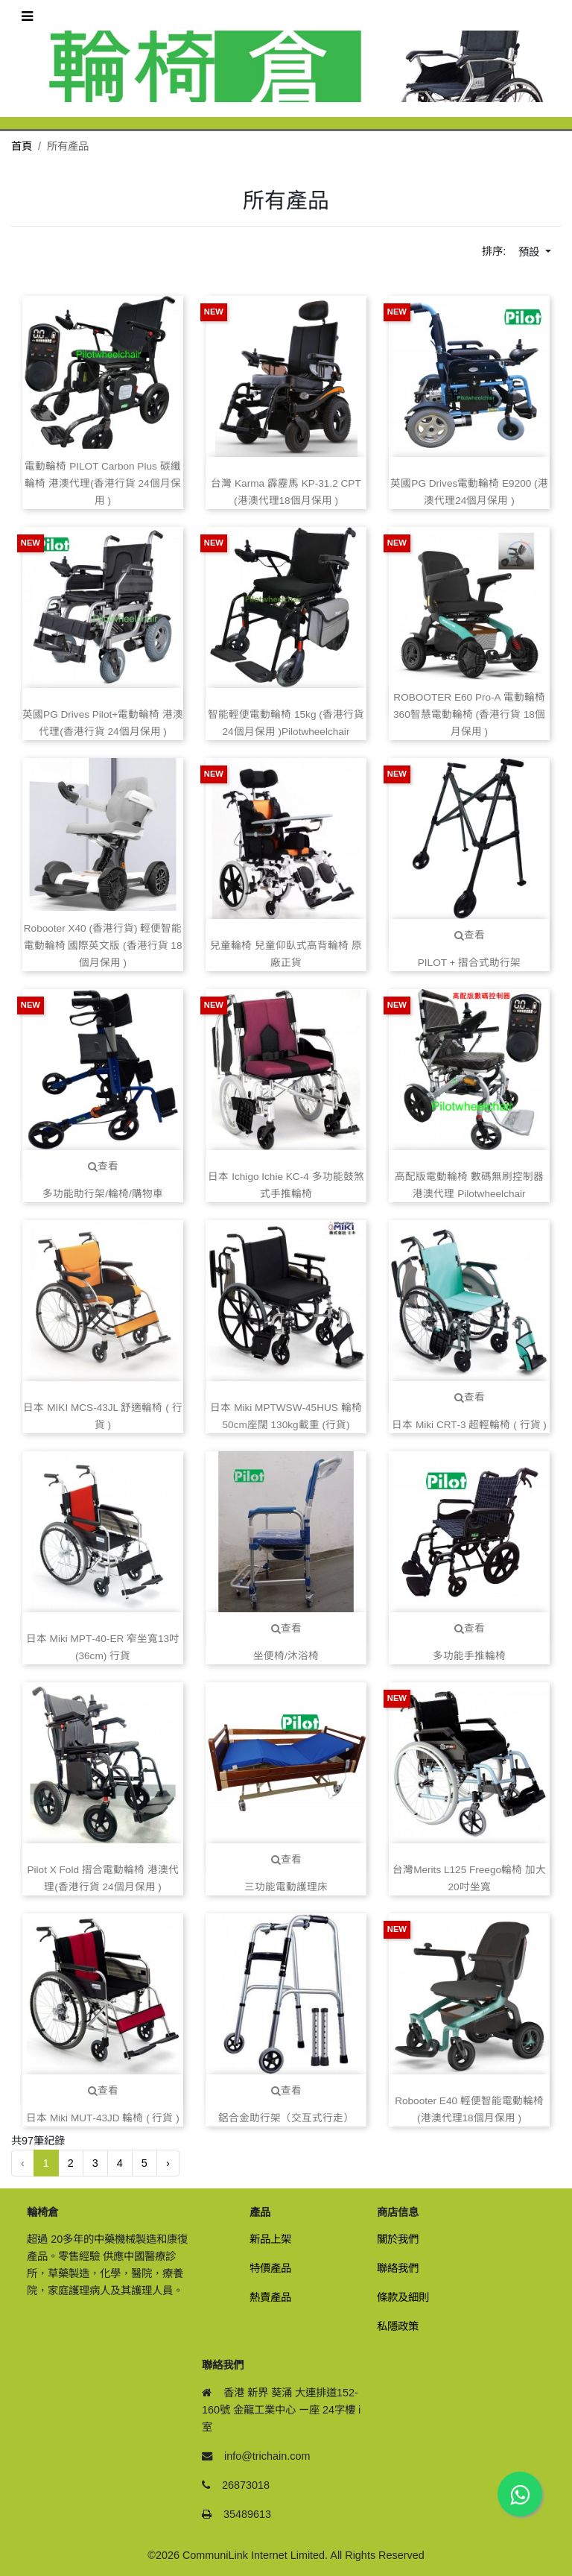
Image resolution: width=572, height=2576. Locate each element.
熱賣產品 (270, 2297)
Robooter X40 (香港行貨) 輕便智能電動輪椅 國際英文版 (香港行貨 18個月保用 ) (103, 945)
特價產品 (270, 2268)
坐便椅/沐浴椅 (286, 1655)
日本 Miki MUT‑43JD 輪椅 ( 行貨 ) (102, 2118)
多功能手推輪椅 (469, 1655)
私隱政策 (398, 2326)
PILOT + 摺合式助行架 (469, 962)
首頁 (21, 146)
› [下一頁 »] (168, 2163)
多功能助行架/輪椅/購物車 (102, 1193)
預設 (530, 252)
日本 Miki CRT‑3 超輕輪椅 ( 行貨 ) (469, 1424)
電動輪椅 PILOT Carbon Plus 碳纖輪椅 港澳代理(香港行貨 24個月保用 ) (102, 483)
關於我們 (398, 2239)
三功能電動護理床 (286, 1886)
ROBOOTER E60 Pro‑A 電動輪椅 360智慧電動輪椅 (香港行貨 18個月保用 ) (469, 714)
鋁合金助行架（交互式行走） (286, 2118)
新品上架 (270, 2239)
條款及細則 (403, 2297)
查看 (469, 935)
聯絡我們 (398, 2268)
